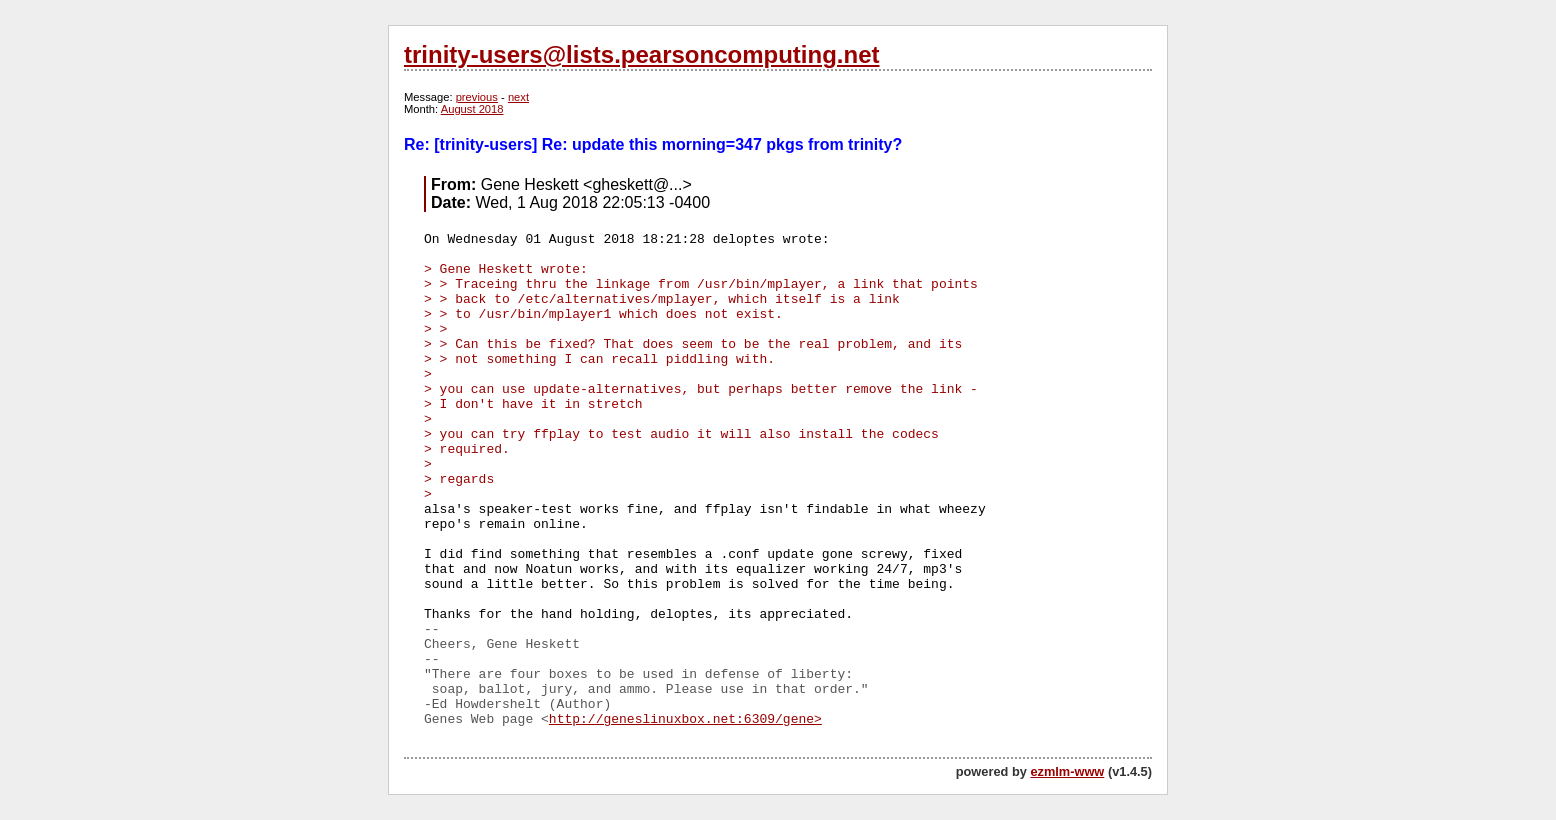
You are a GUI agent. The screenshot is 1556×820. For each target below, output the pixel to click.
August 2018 (472, 109)
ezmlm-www (1067, 771)
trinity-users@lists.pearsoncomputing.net (641, 54)
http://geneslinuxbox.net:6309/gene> (685, 719)
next (518, 97)
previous (477, 97)
